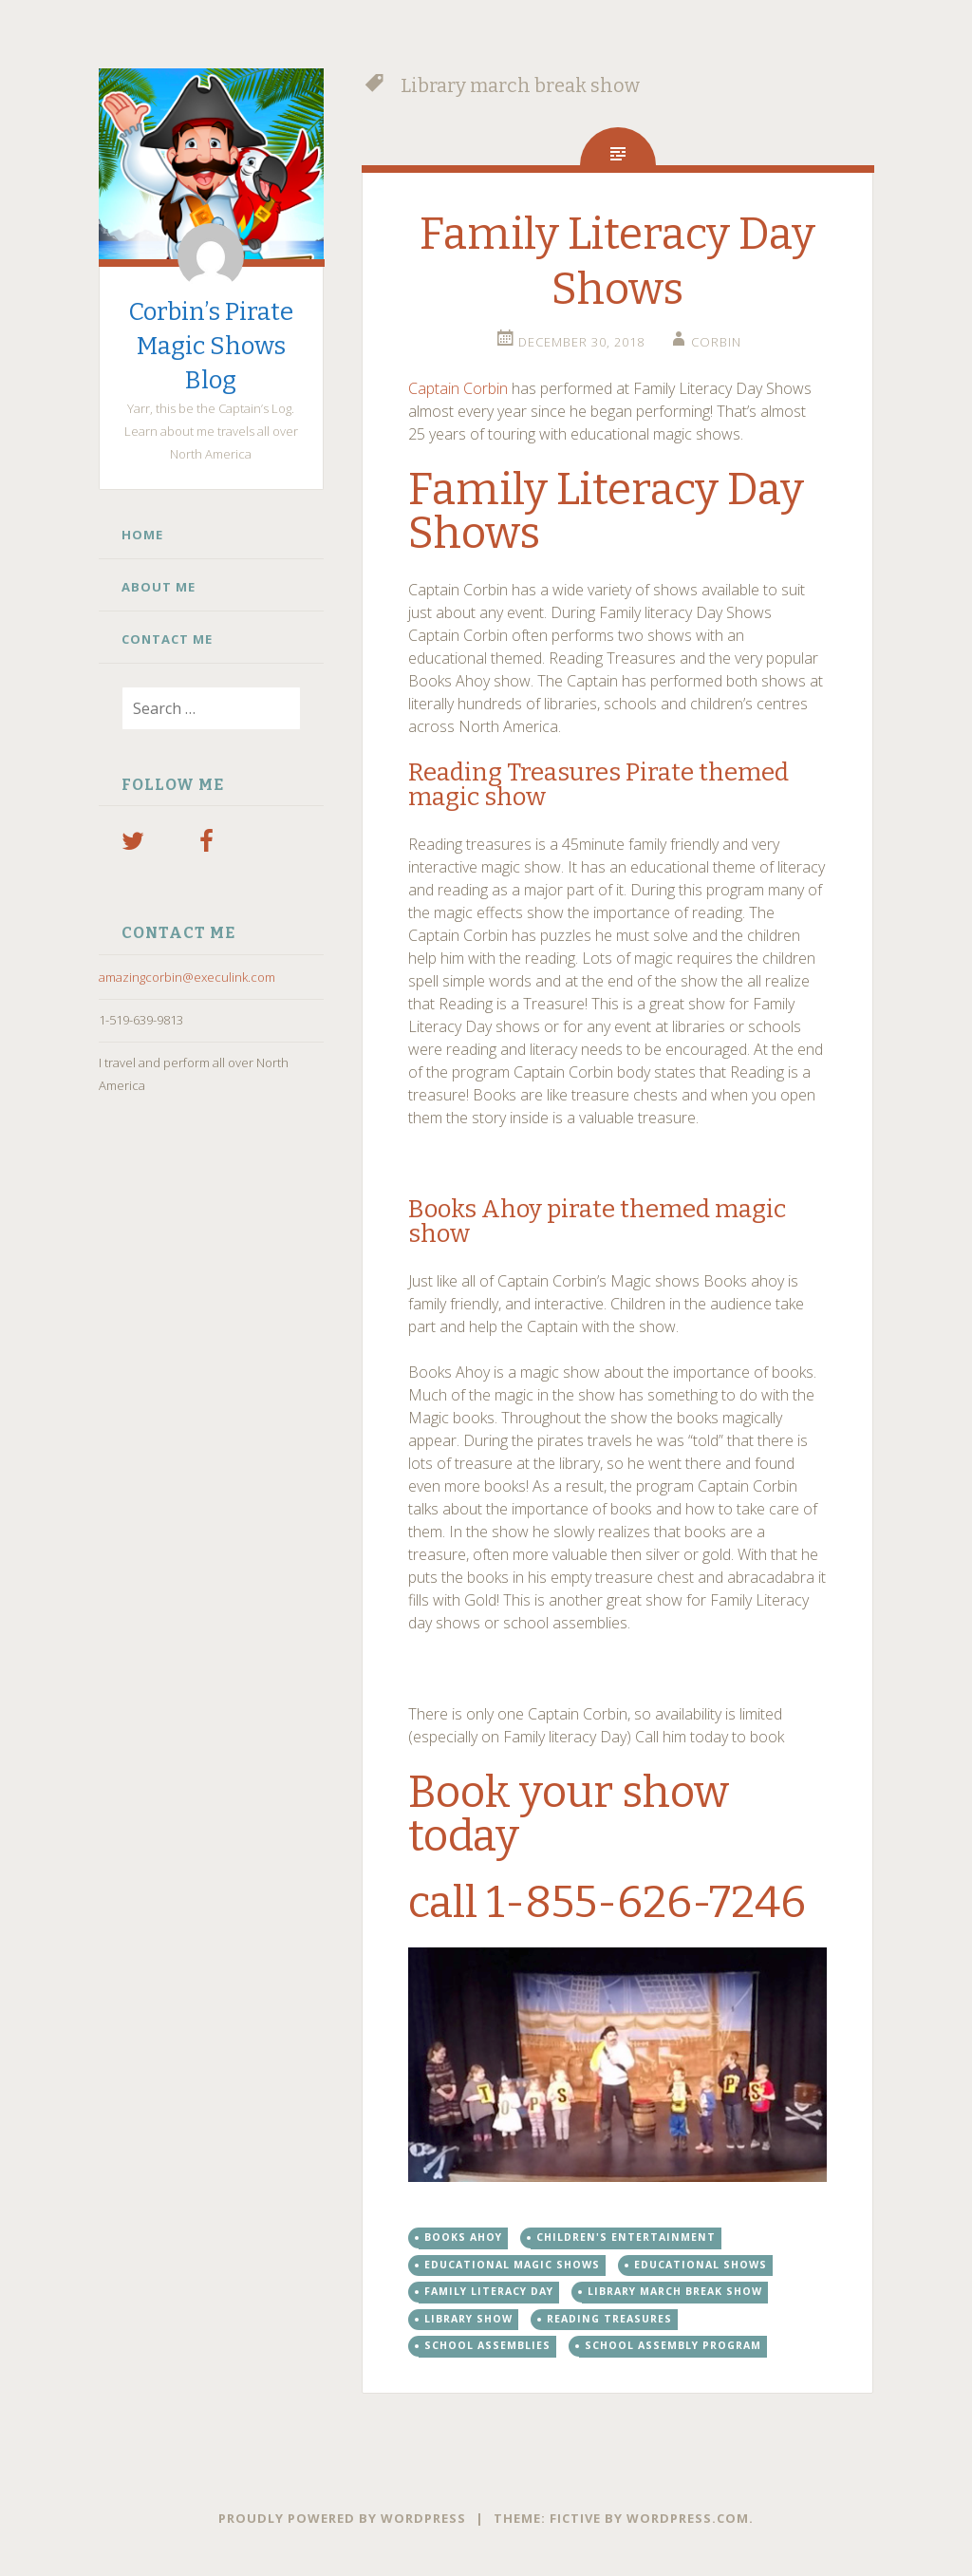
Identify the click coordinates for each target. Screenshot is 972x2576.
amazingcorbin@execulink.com (187, 977)
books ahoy (463, 2237)
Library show (468, 2318)
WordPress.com (687, 2518)
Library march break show (675, 2291)
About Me (159, 586)
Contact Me (167, 639)
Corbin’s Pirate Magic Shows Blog (210, 346)
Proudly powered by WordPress (342, 2518)
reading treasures (609, 2318)
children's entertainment (626, 2237)
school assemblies (487, 2345)
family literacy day (488, 2291)
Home (142, 534)
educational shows (700, 2264)
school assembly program (673, 2345)
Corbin (716, 341)
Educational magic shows (512, 2264)
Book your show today (568, 1814)
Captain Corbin (458, 388)
